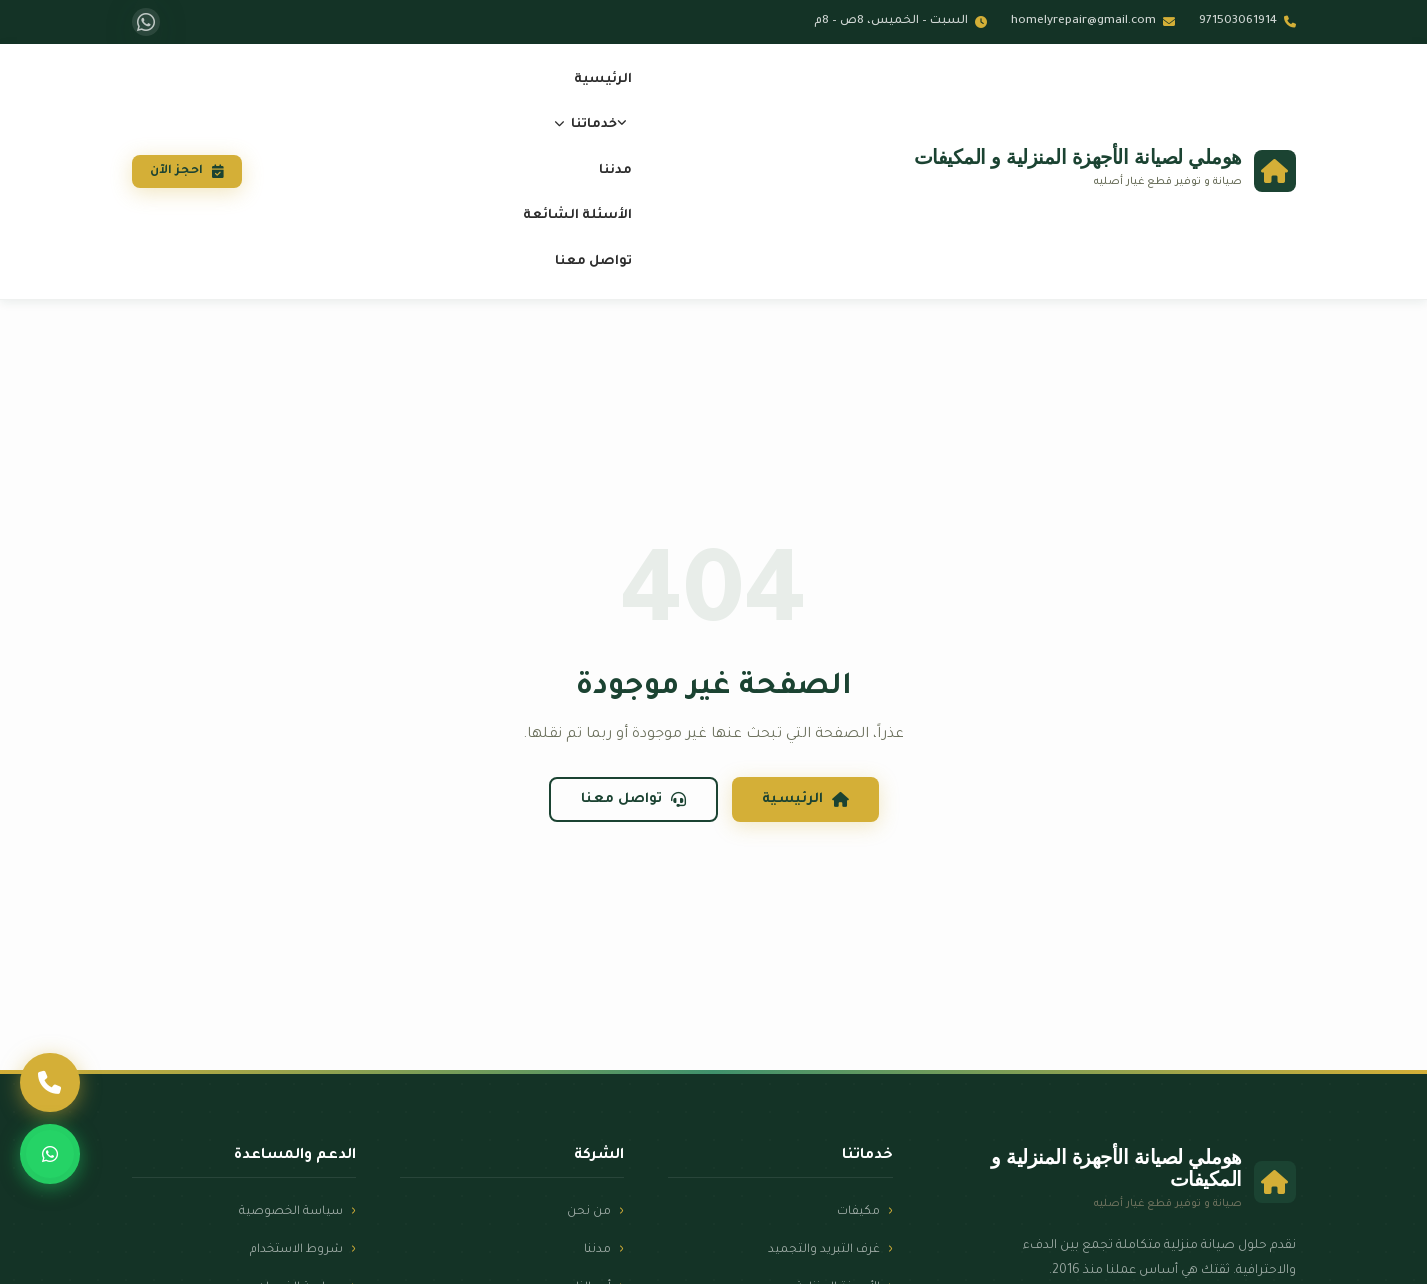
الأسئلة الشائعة (588, 216)
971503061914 (1247, 21)
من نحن (589, 1212)
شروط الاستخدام (293, 1250)
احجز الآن (202, 171)
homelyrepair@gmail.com (1093, 21)
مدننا (626, 171)
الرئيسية (614, 80)
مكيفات (858, 1212)
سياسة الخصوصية (287, 1212)
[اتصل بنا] (51, 1079)
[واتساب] (146, 22)
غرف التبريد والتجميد (823, 1250)
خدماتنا (596, 125)
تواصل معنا (604, 262)
